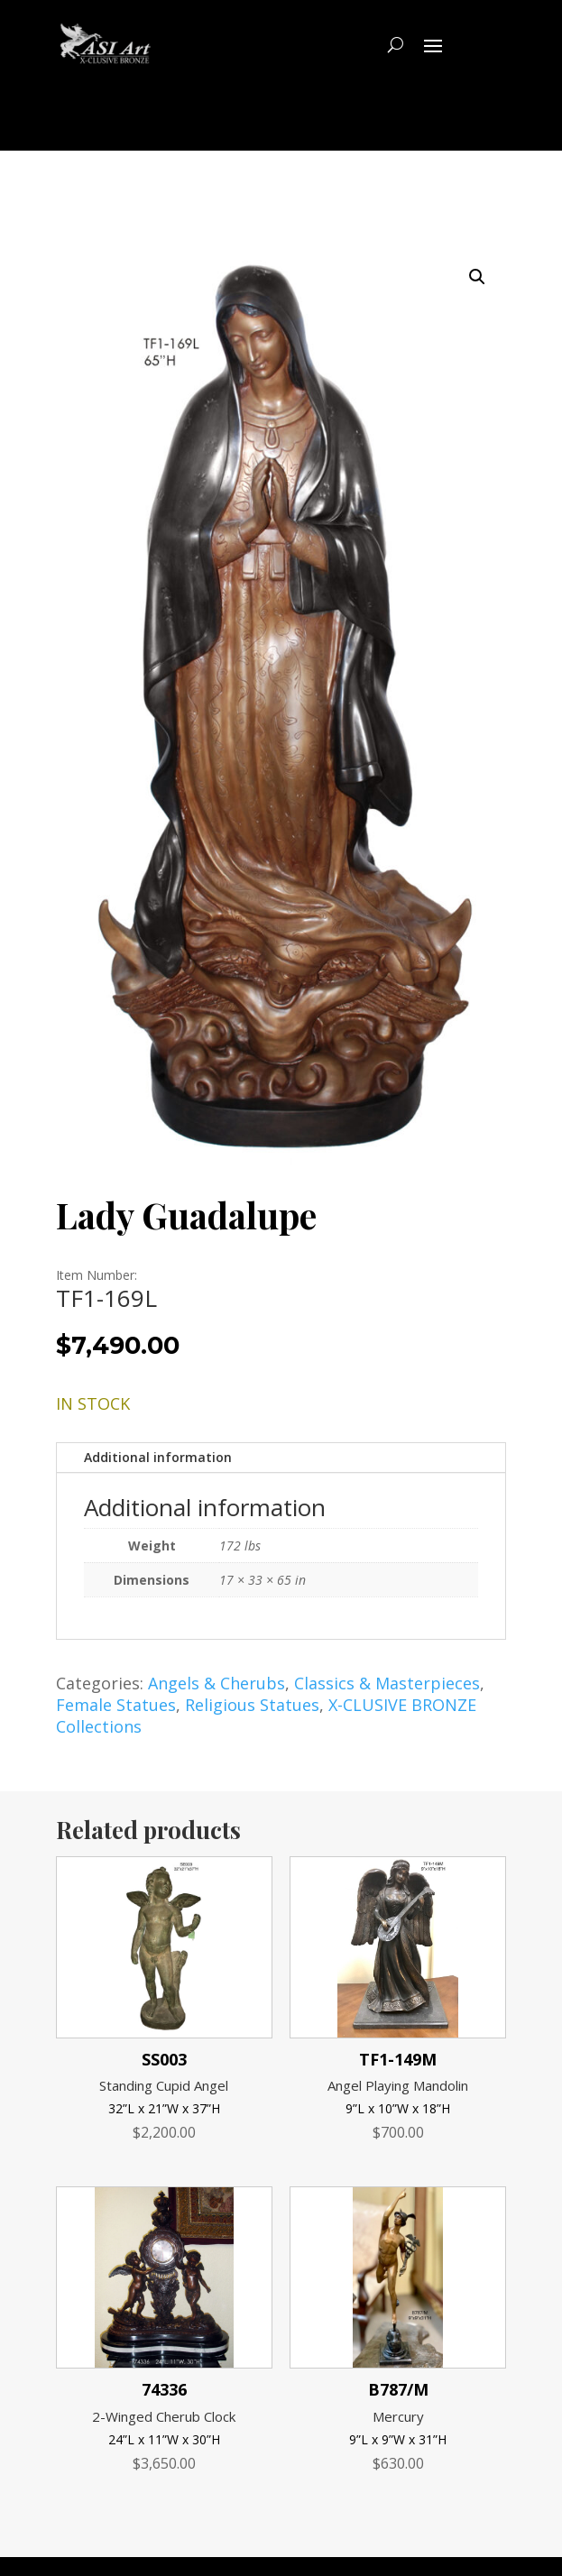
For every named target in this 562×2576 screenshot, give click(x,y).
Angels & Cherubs (216, 1683)
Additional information (158, 1457)
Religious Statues (252, 1705)
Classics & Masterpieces (387, 1683)
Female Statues (116, 1705)
